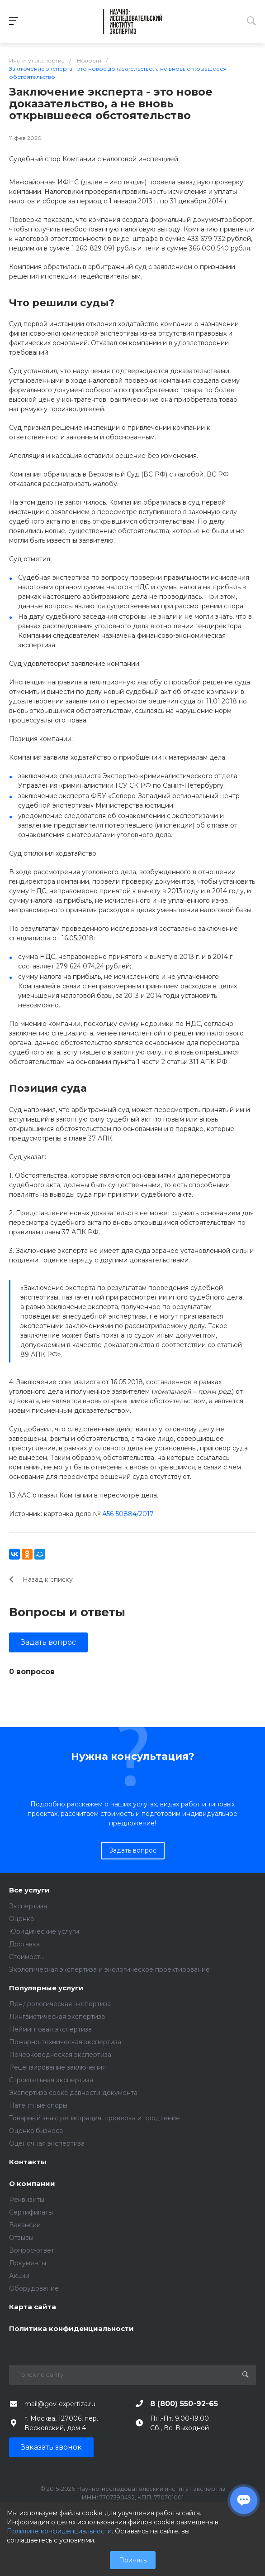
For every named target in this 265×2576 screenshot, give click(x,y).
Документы (27, 2263)
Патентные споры (38, 2105)
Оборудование (34, 2288)
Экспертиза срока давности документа (73, 2093)
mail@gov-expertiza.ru (59, 2404)
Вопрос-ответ (31, 2250)
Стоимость (26, 1957)
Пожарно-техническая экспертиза (65, 2042)
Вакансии (25, 2225)
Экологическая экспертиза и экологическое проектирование (109, 1969)
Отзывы (21, 2238)
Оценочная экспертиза (47, 2143)
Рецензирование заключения (57, 2067)
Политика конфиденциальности (71, 2329)
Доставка (24, 1944)
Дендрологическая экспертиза (60, 2004)
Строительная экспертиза (51, 2080)
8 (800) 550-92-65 (184, 2403)
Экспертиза (28, 1906)
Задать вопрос (48, 1642)
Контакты (28, 2162)
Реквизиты (26, 2200)
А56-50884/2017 (127, 1514)
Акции (19, 2276)
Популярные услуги (46, 1988)
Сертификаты (31, 2212)
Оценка (21, 1919)
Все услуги (29, 1890)
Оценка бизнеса (36, 2131)
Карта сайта (32, 2307)
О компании (32, 2184)
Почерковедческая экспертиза (60, 2055)
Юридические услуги (44, 1931)
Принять (133, 2560)
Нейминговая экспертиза (50, 2029)
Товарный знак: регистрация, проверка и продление (94, 2118)
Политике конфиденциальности (59, 2531)
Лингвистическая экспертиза (57, 2017)
